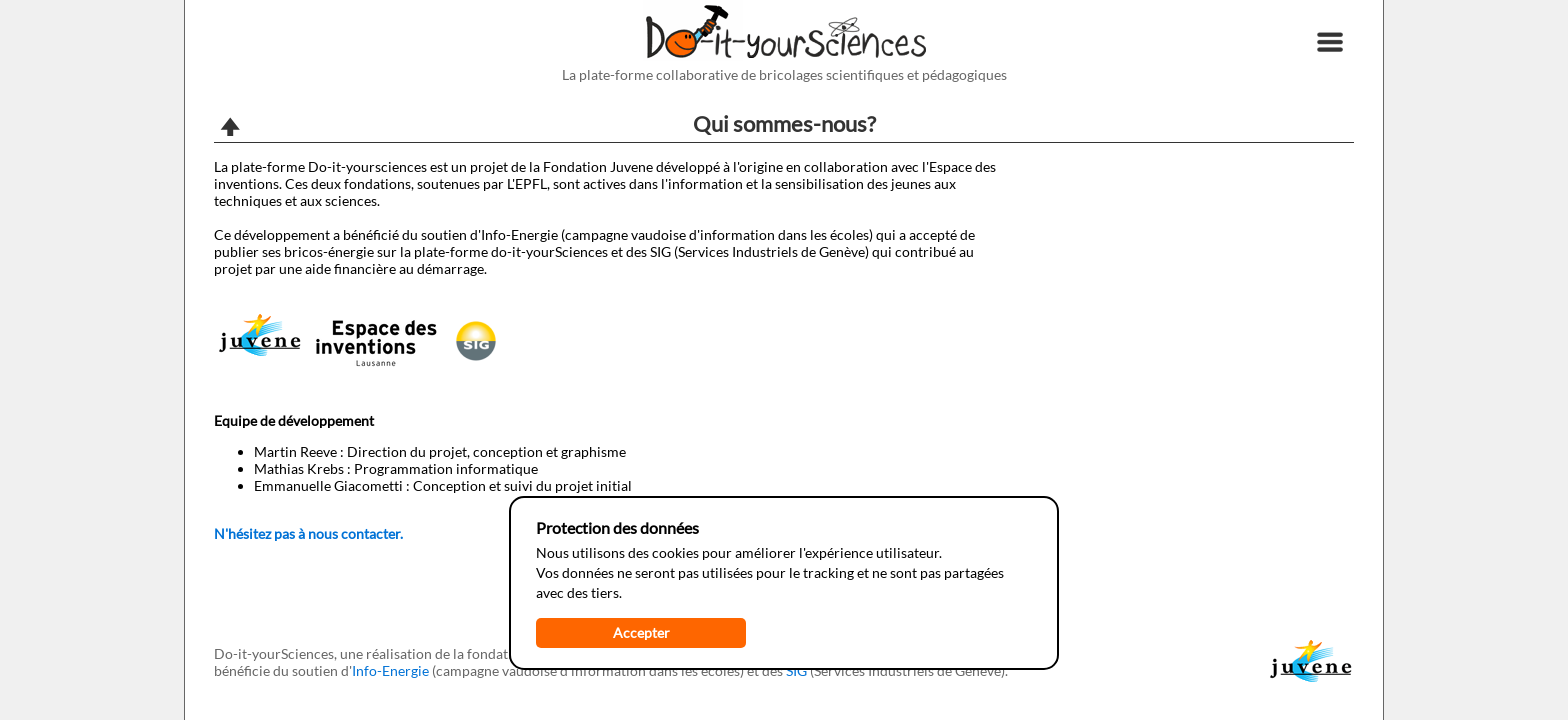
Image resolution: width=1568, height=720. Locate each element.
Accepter (641, 632)
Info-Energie (390, 670)
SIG (796, 670)
